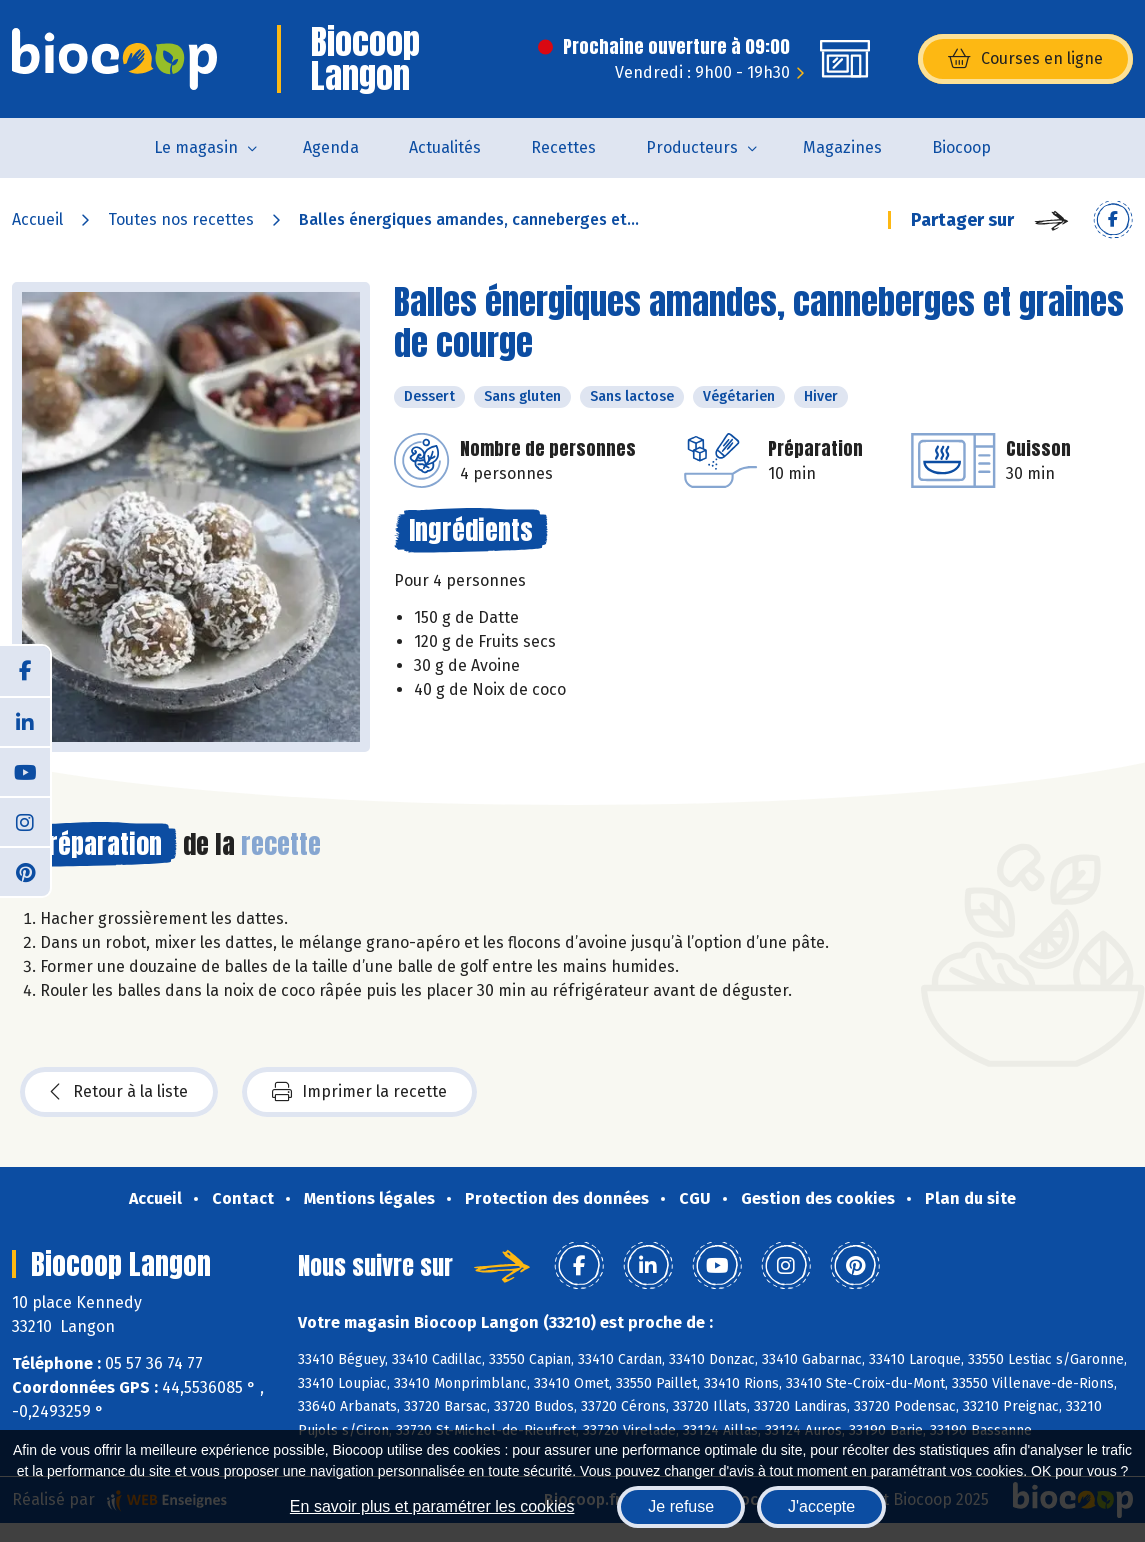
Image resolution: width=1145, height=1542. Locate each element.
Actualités (445, 147)
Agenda (331, 147)
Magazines (842, 147)
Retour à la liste (119, 1092)
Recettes (563, 147)
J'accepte (821, 1506)
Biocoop (961, 147)
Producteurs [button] (692, 147)
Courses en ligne (1025, 59)
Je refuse (681, 1506)
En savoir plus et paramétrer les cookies (432, 1506)
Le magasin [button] (196, 147)
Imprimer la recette (359, 1092)
